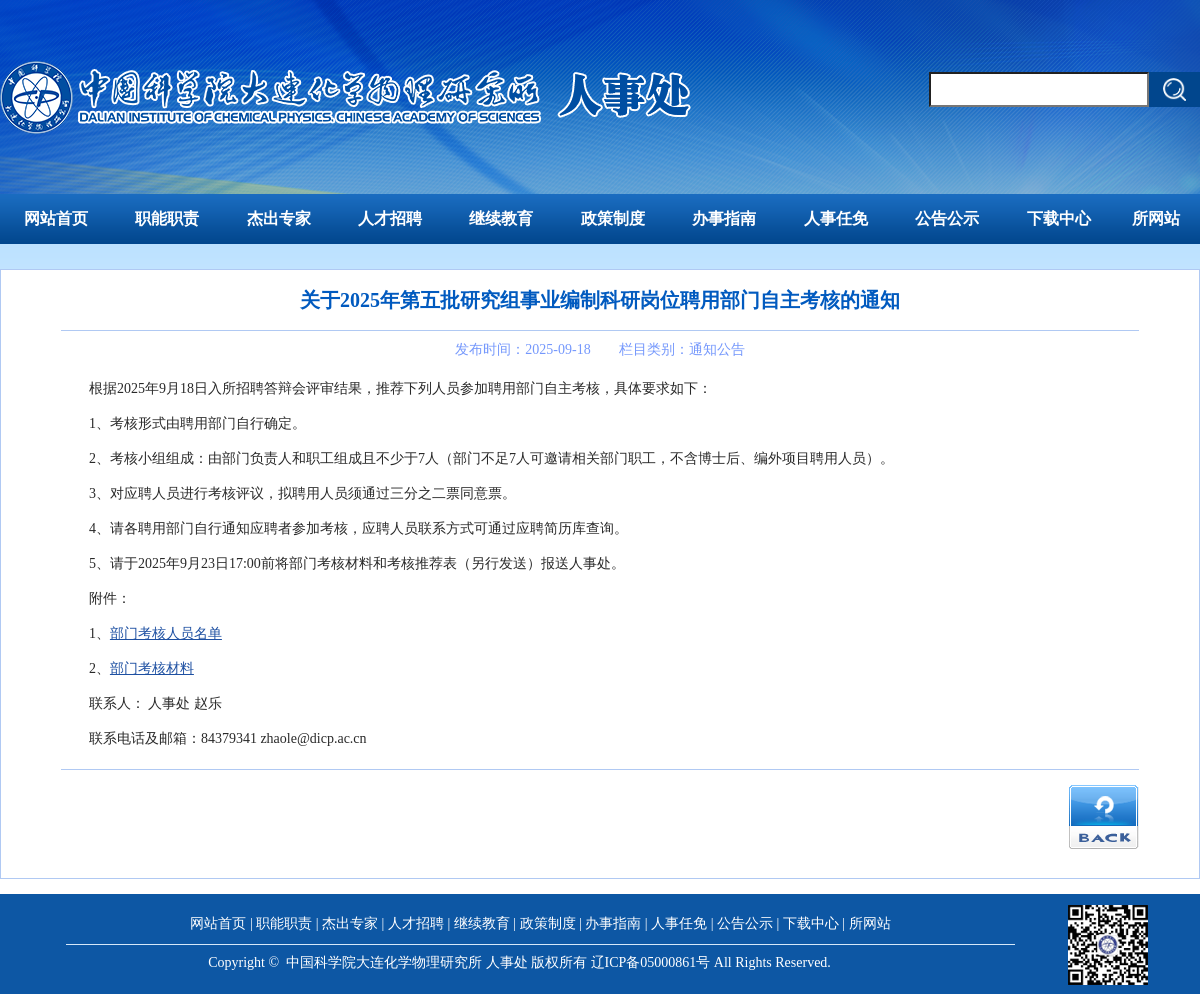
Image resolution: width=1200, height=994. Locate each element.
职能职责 (167, 218)
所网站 (1156, 218)
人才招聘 (390, 218)
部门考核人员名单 (166, 633)
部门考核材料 (152, 668)
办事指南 (724, 218)
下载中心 (1059, 218)
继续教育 (501, 218)
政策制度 (613, 218)
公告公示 (947, 218)
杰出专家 (279, 218)
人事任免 (836, 218)
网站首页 (56, 218)
